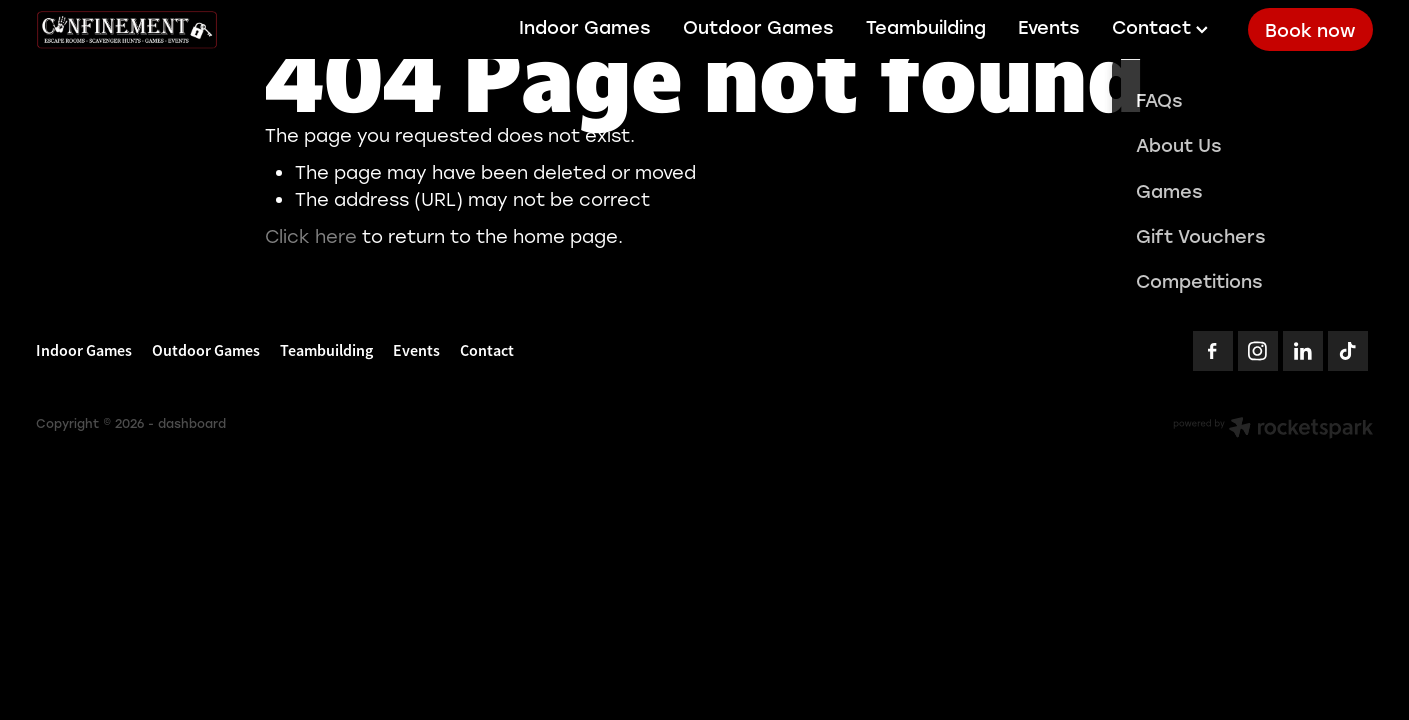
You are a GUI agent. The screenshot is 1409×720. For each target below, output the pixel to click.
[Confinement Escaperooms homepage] (169, 30)
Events (1049, 27)
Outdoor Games (758, 27)
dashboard (192, 423)
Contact (1160, 27)
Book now (1310, 30)
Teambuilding (926, 27)
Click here (311, 236)
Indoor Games (585, 27)
